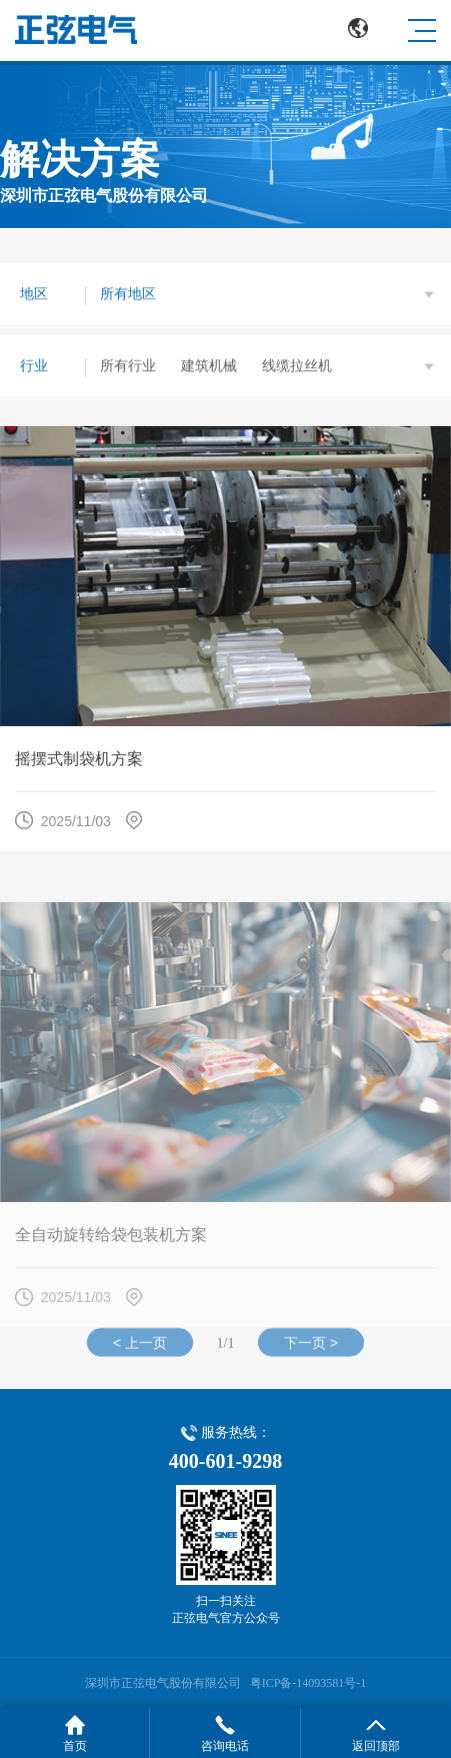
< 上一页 (140, 1346)
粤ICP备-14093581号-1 (308, 1683)
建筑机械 (209, 366)
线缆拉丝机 (297, 366)
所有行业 (128, 366)
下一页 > (311, 1346)
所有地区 (128, 294)
